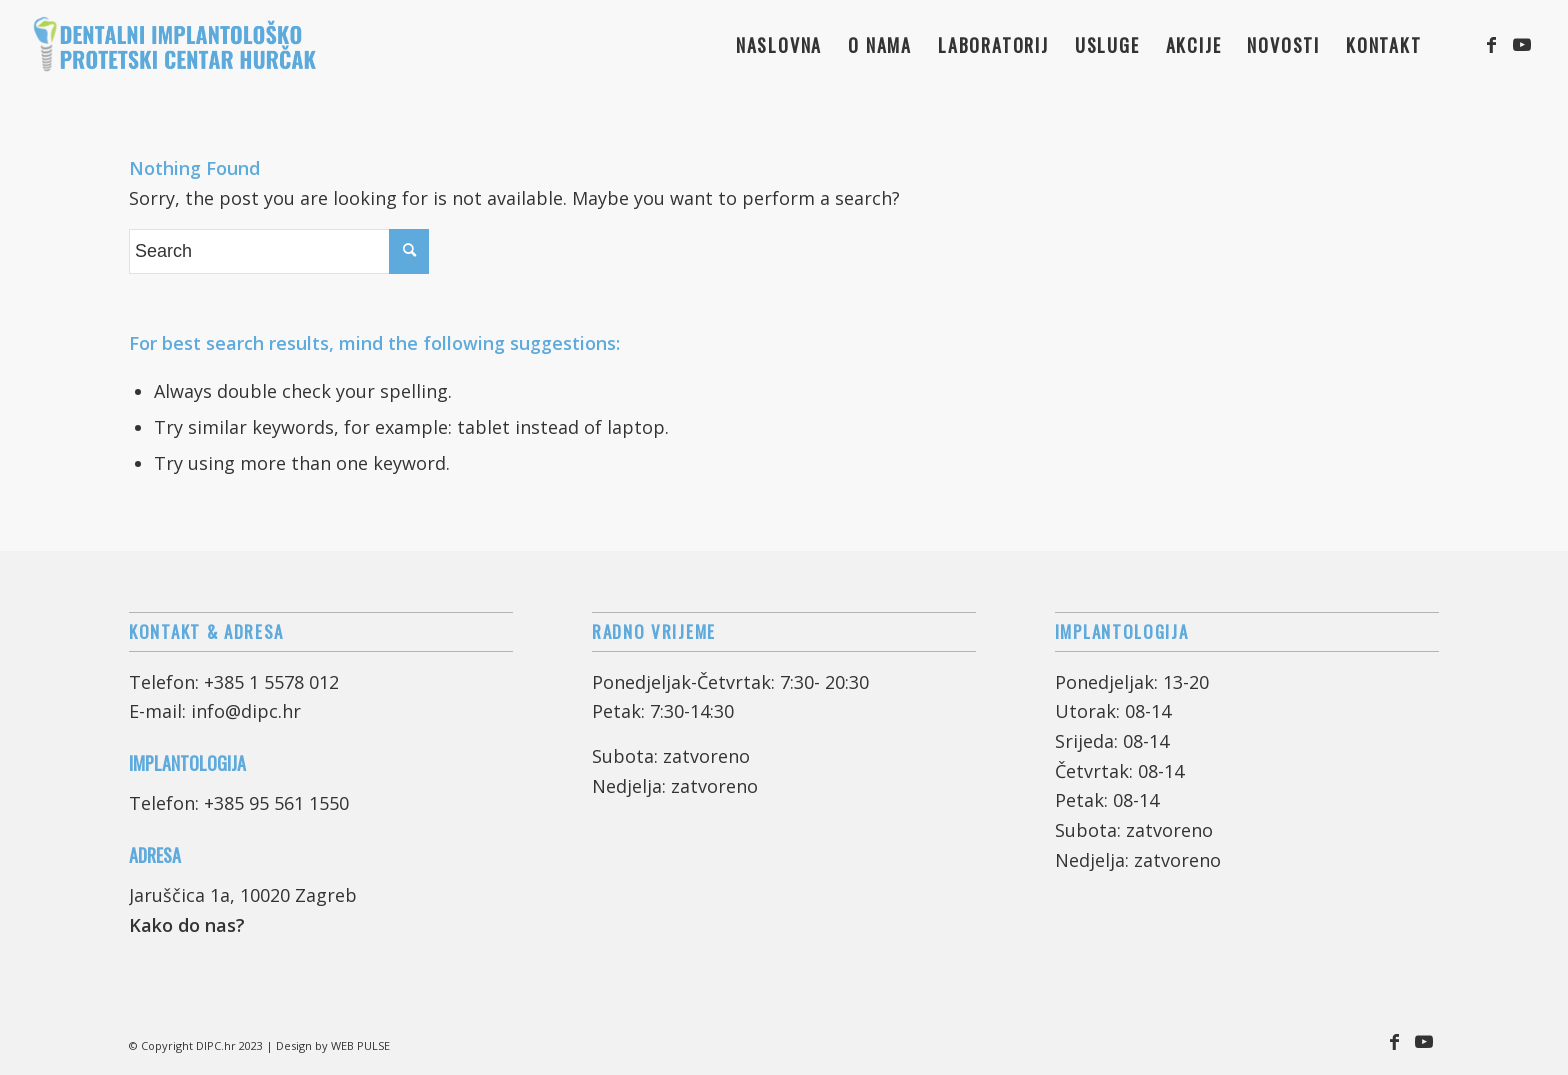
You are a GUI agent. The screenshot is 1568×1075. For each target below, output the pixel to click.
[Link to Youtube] (1522, 44)
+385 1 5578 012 (271, 682)
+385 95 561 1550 (276, 803)
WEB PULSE (360, 1045)
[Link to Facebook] (1492, 44)
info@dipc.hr (246, 711)
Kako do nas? (187, 925)
